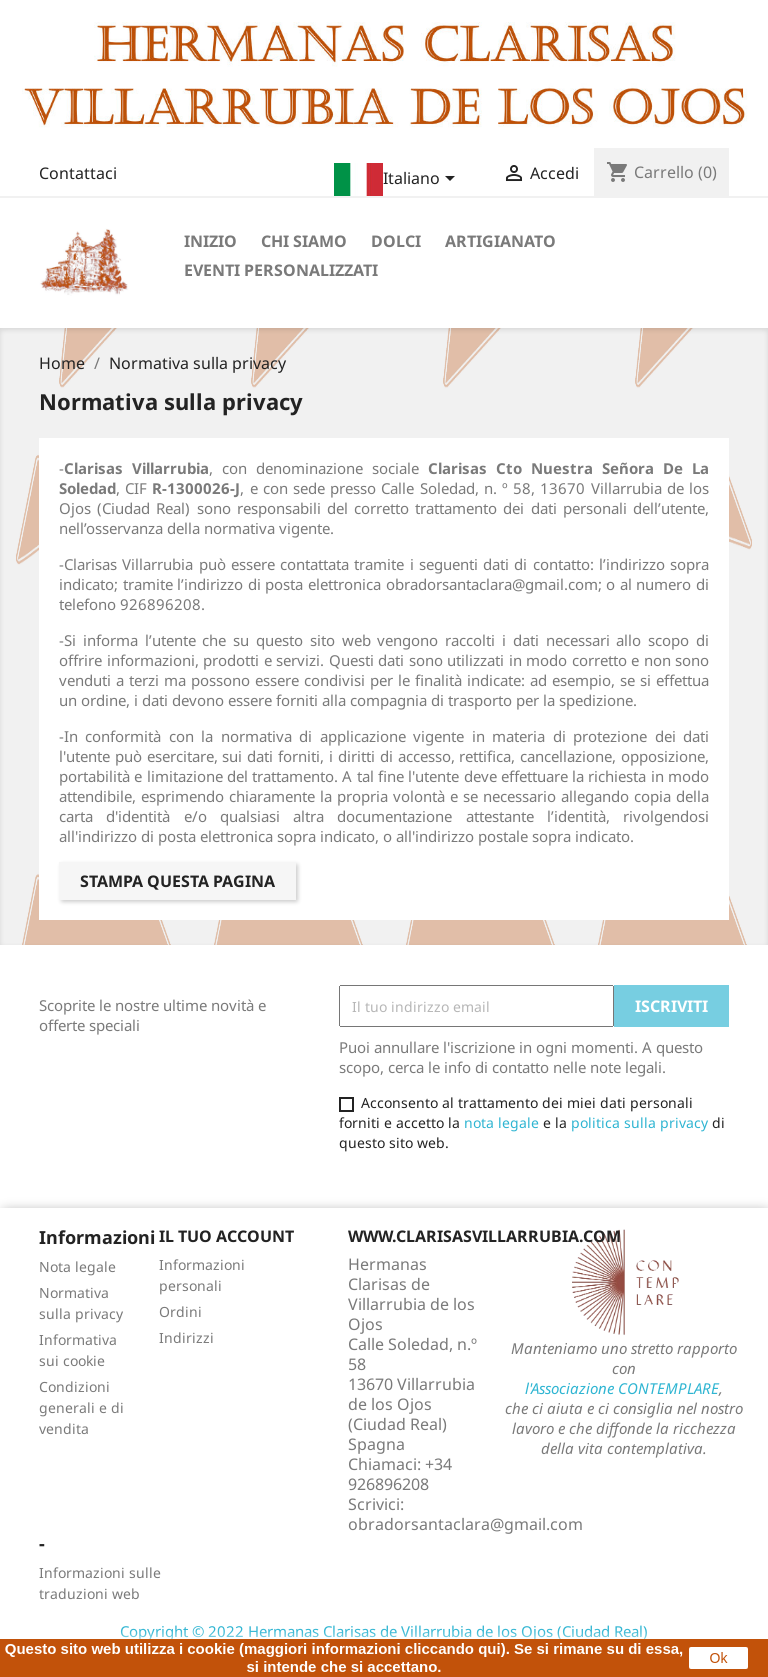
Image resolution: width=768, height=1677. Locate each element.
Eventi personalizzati (281, 270)
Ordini (180, 1311)
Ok (719, 1658)
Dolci (396, 241)
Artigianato (500, 241)
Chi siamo (304, 241)
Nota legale (77, 1266)
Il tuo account (226, 1236)
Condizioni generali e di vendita (81, 1407)
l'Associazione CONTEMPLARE (622, 1388)
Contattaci (78, 173)
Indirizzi (186, 1337)
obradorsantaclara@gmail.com (465, 1524)
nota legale (501, 1122)
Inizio (210, 241)
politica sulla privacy (639, 1122)
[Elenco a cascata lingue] (398, 179)
